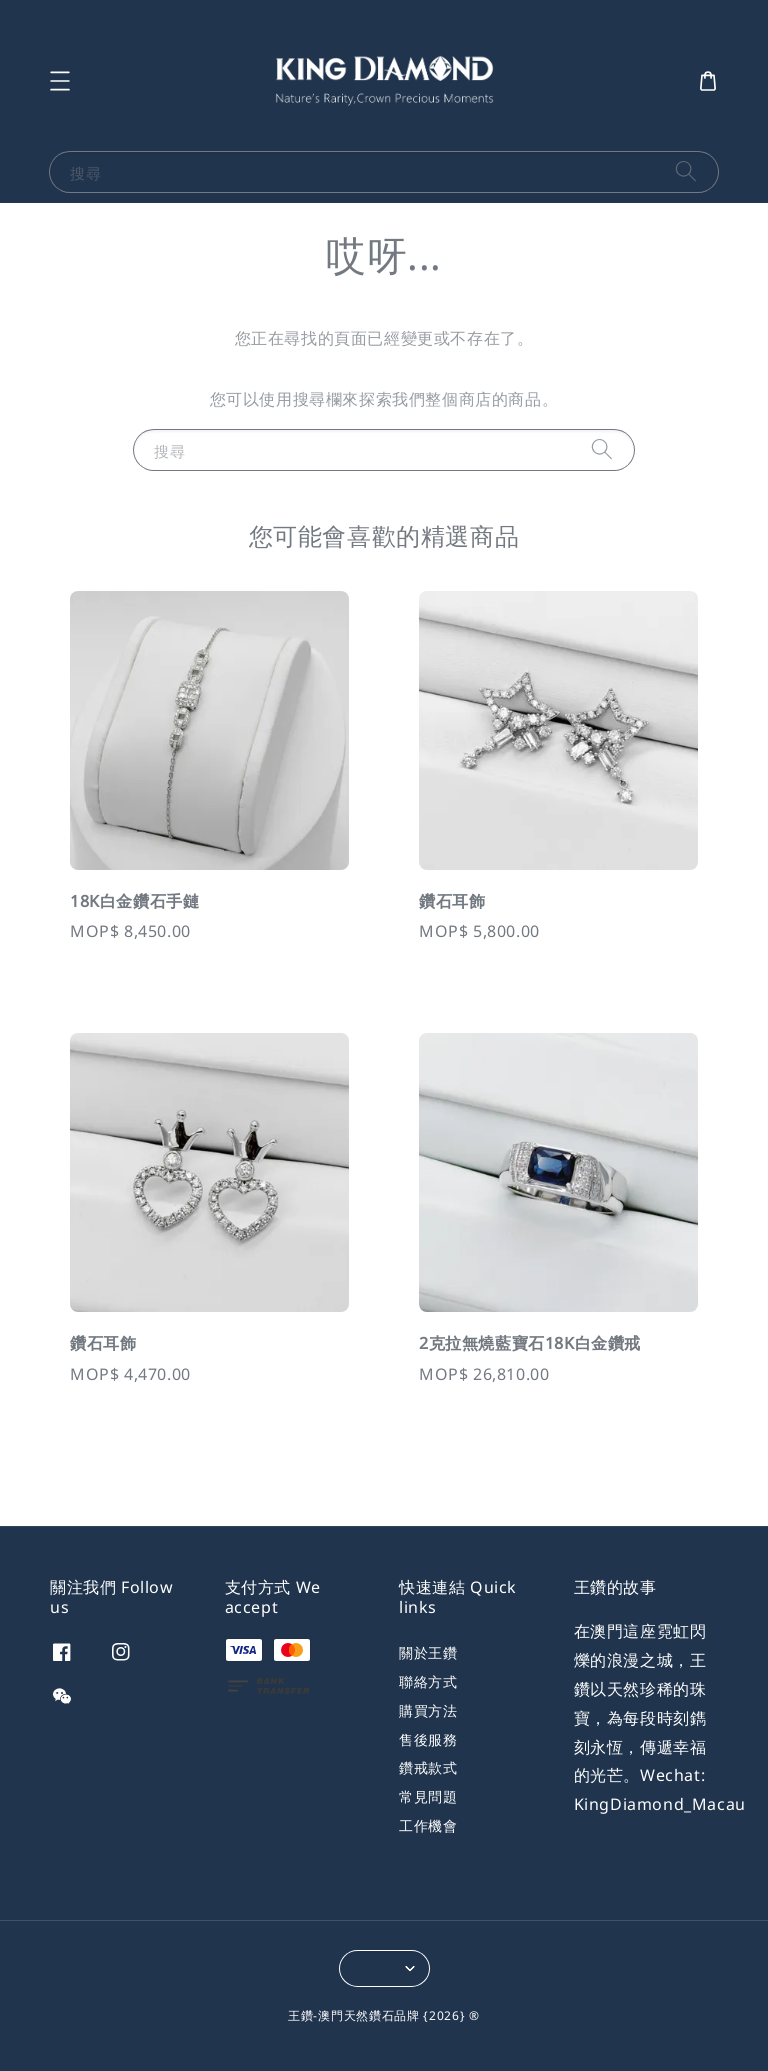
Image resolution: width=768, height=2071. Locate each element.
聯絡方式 (428, 1681)
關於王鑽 (428, 1653)
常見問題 (428, 1796)
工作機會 (428, 1825)
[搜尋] (686, 171)
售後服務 (428, 1739)
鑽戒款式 (428, 1767)
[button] (60, 81)
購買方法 (428, 1710)
